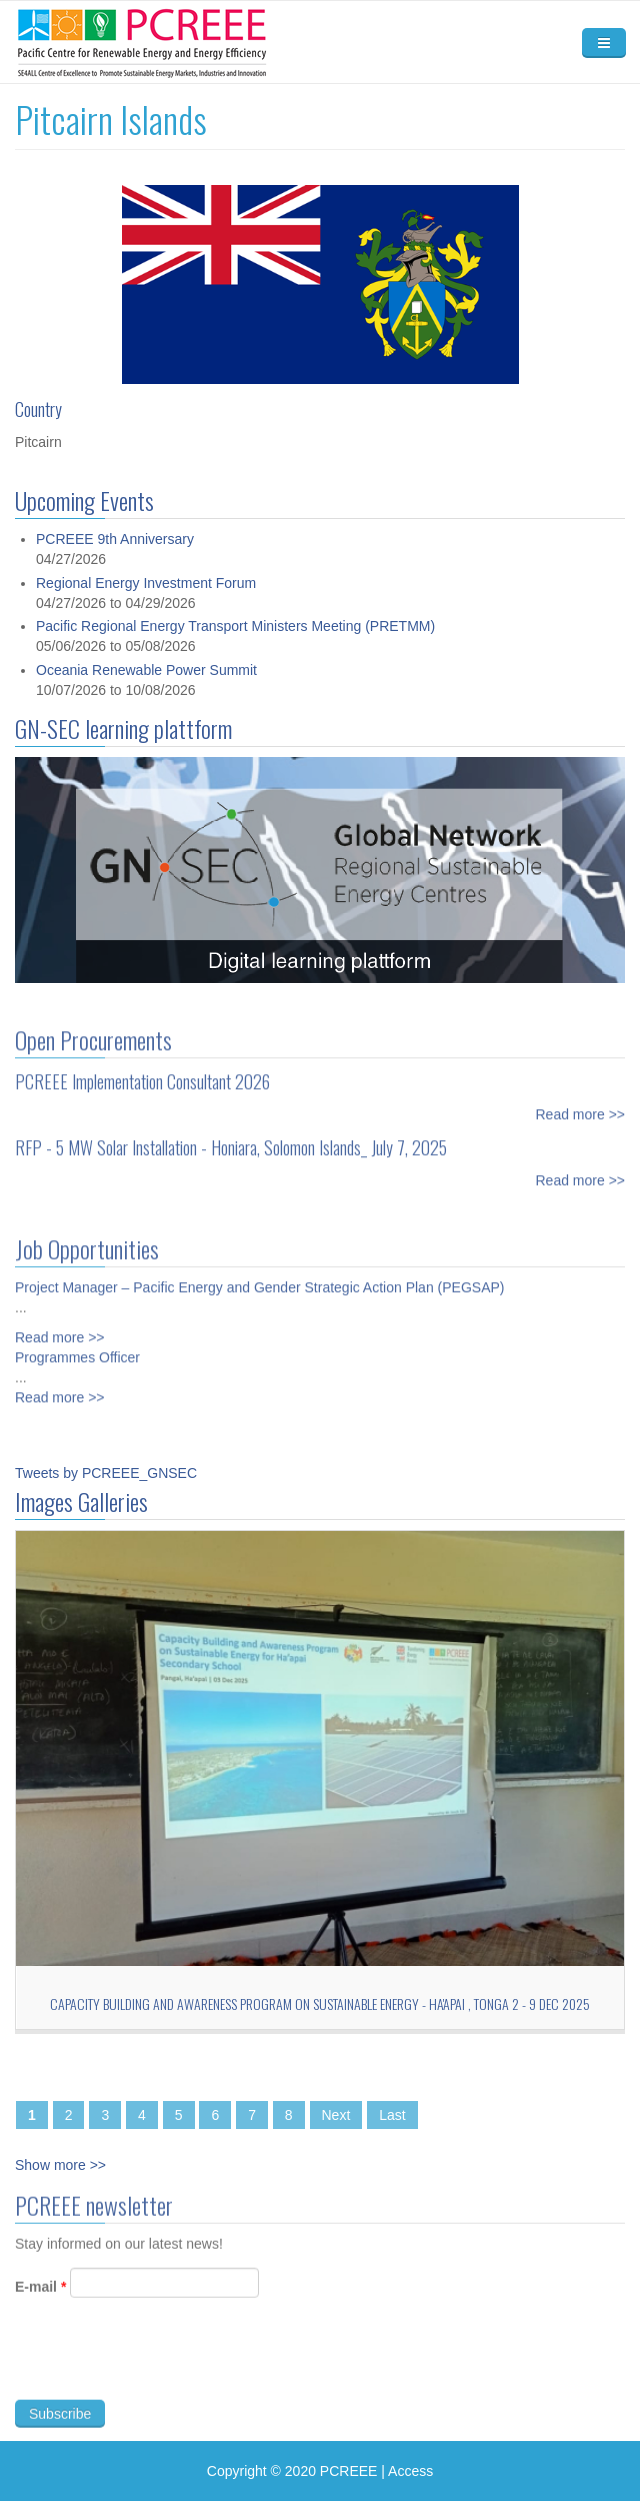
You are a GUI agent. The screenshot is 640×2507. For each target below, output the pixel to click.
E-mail (40, 2298)
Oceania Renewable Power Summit (146, 670)
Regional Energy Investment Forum (146, 583)
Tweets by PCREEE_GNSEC (106, 1473)
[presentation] (167, 2373)
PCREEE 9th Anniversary (115, 539)
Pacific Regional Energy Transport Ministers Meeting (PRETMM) (235, 626)
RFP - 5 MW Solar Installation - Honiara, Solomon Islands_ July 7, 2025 (231, 1136)
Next (336, 2115)
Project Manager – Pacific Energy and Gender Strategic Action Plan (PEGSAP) (259, 1276)
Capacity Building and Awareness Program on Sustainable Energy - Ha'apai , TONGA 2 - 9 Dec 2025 (320, 2003)
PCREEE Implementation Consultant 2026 (142, 1070)
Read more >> (581, 1103)
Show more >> (60, 2165)
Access (410, 2471)
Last (392, 2115)
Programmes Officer (77, 1346)
